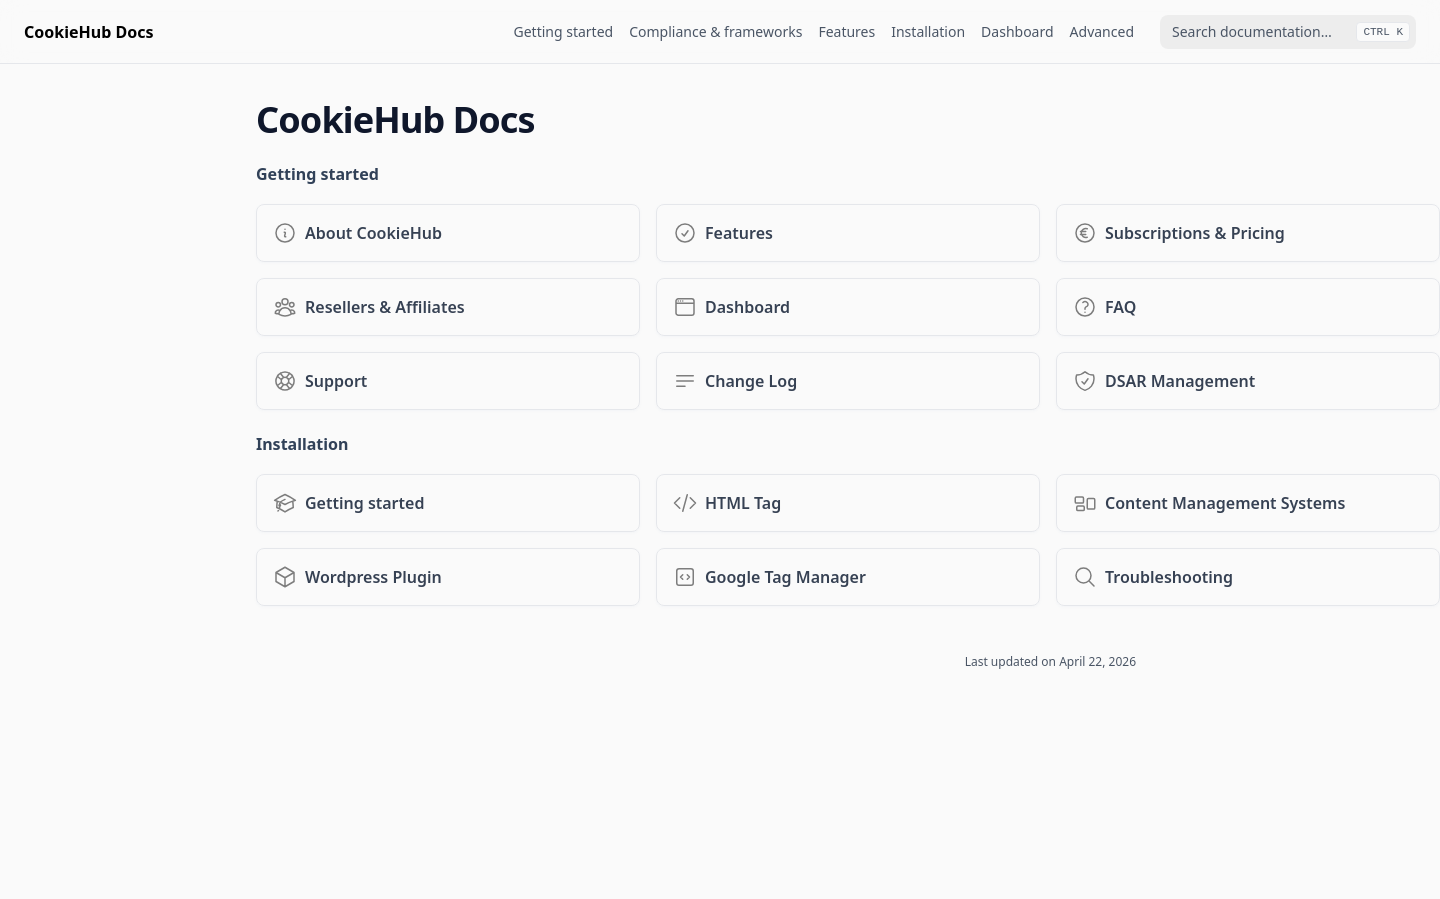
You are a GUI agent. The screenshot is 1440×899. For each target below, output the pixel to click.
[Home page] (88, 32)
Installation (928, 31)
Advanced (1102, 31)
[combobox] (1288, 32)
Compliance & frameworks (715, 31)
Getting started (564, 31)
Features (846, 31)
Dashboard (1017, 31)
